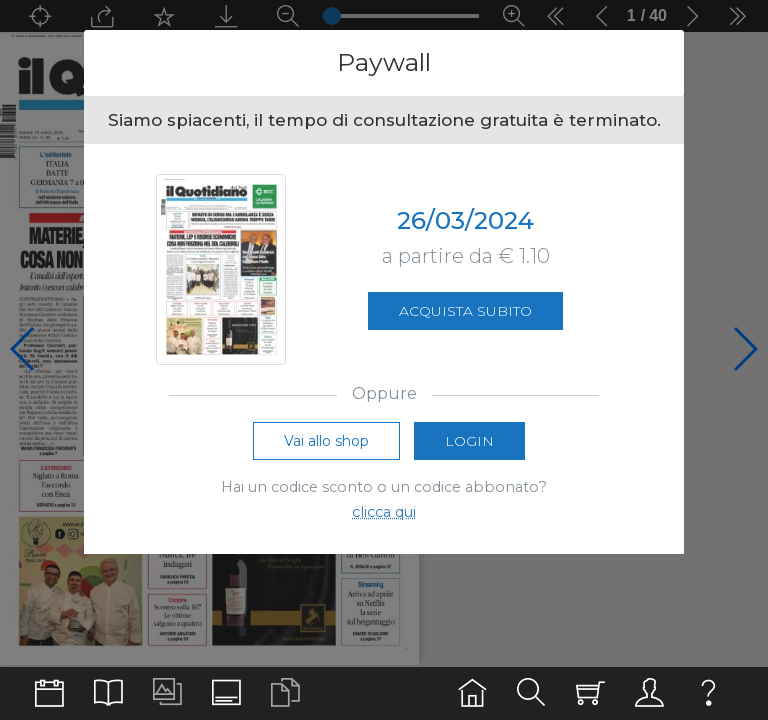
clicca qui (384, 512)
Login (469, 441)
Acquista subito (465, 311)
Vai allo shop (326, 441)
